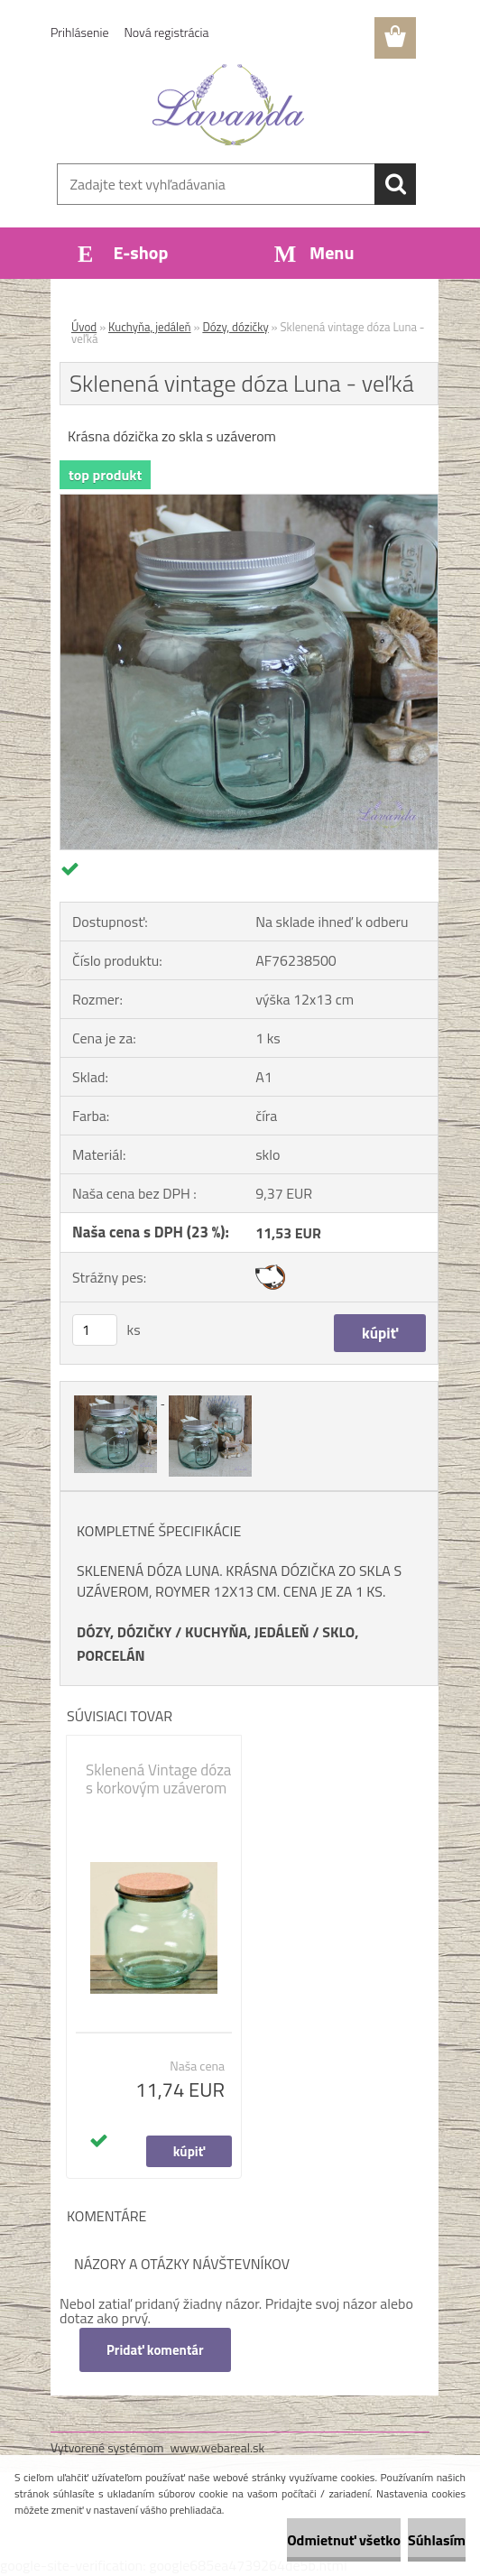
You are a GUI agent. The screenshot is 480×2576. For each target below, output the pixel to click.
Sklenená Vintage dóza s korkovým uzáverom (158, 1779)
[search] (395, 184)
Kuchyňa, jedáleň (149, 327)
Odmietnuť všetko (344, 2540)
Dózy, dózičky (235, 327)
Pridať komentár (155, 2350)
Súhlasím (437, 2540)
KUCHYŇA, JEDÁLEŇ (247, 1632)
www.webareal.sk (218, 2447)
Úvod (84, 327)
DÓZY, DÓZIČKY (124, 1632)
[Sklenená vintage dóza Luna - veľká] (249, 502)
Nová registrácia (167, 32)
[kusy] (94, 1330)
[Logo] (229, 105)
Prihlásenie (80, 32)
